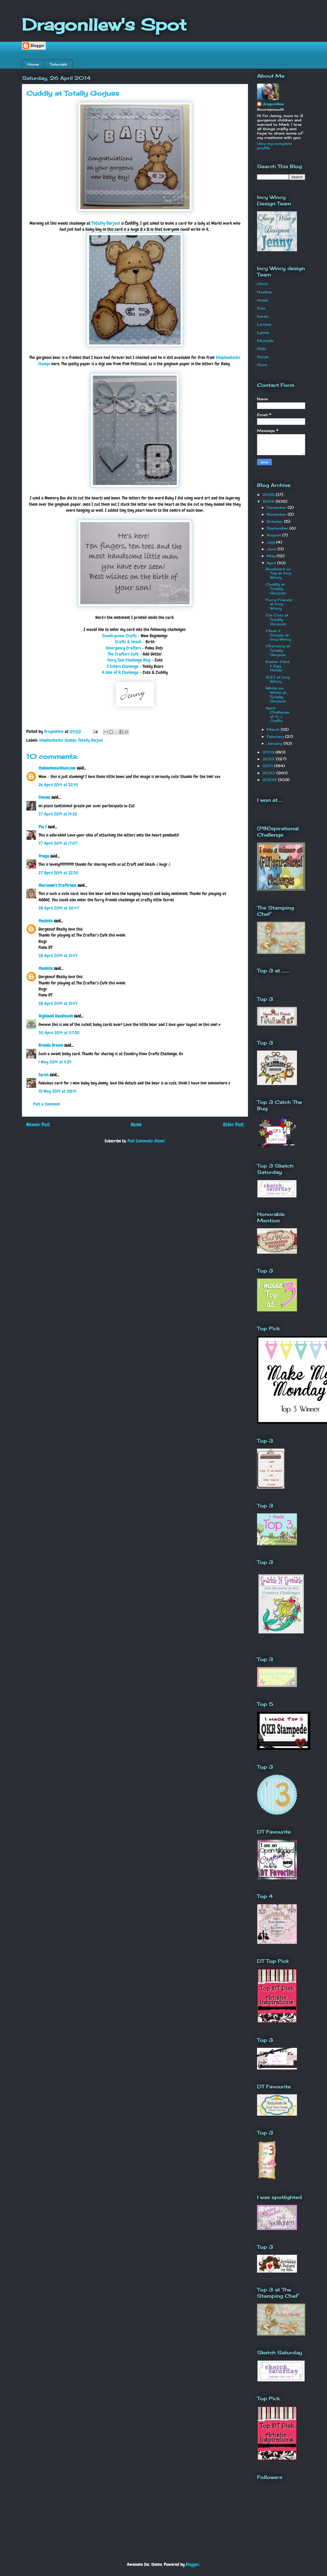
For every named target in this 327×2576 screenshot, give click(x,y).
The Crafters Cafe (123, 654)
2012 (269, 759)
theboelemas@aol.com (57, 768)
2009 (270, 779)
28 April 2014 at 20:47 (59, 908)
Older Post (233, 1124)
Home (33, 64)
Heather (264, 292)
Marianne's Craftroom (57, 885)
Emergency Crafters (123, 648)
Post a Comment (46, 1104)
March (274, 729)
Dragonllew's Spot (104, 24)
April (272, 563)
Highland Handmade (56, 1016)
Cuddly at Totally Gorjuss (276, 588)
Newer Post (38, 1124)
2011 (268, 766)
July (271, 542)
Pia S (43, 827)
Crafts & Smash (128, 642)
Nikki (261, 348)
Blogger (192, 2564)
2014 (269, 501)
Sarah (44, 1075)
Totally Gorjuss (106, 223)
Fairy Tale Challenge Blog (129, 660)
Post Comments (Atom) (146, 1141)
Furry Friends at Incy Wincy (279, 604)
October (275, 521)
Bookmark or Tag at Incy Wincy (278, 573)
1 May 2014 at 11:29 (55, 1062)
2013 (269, 752)
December (277, 507)
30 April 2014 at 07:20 (59, 1033)
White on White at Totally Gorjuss (276, 694)
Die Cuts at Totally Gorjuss (277, 619)
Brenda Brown (51, 1045)
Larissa (264, 324)
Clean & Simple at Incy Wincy (278, 634)
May (272, 556)
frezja (44, 856)
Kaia (261, 308)
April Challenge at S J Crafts (277, 714)
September (278, 528)
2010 (269, 773)
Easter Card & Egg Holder (277, 665)
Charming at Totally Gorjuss (278, 650)
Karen (262, 316)
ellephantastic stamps (57, 740)
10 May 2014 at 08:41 (57, 1091)
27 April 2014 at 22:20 (58, 873)
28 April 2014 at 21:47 (58, 955)
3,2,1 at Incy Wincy (278, 679)
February (276, 736)
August (274, 535)
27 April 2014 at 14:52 (58, 814)
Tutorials (58, 64)
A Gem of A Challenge (120, 672)
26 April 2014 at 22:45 (58, 785)
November (277, 514)
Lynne (263, 332)
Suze (262, 364)
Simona (44, 797)
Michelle (265, 340)
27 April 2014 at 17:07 (58, 843)
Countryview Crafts (119, 636)
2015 (269, 494)
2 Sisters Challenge (123, 666)
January (275, 743)
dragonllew (273, 104)
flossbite (46, 921)
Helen (262, 300)
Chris (262, 284)
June (272, 549)
